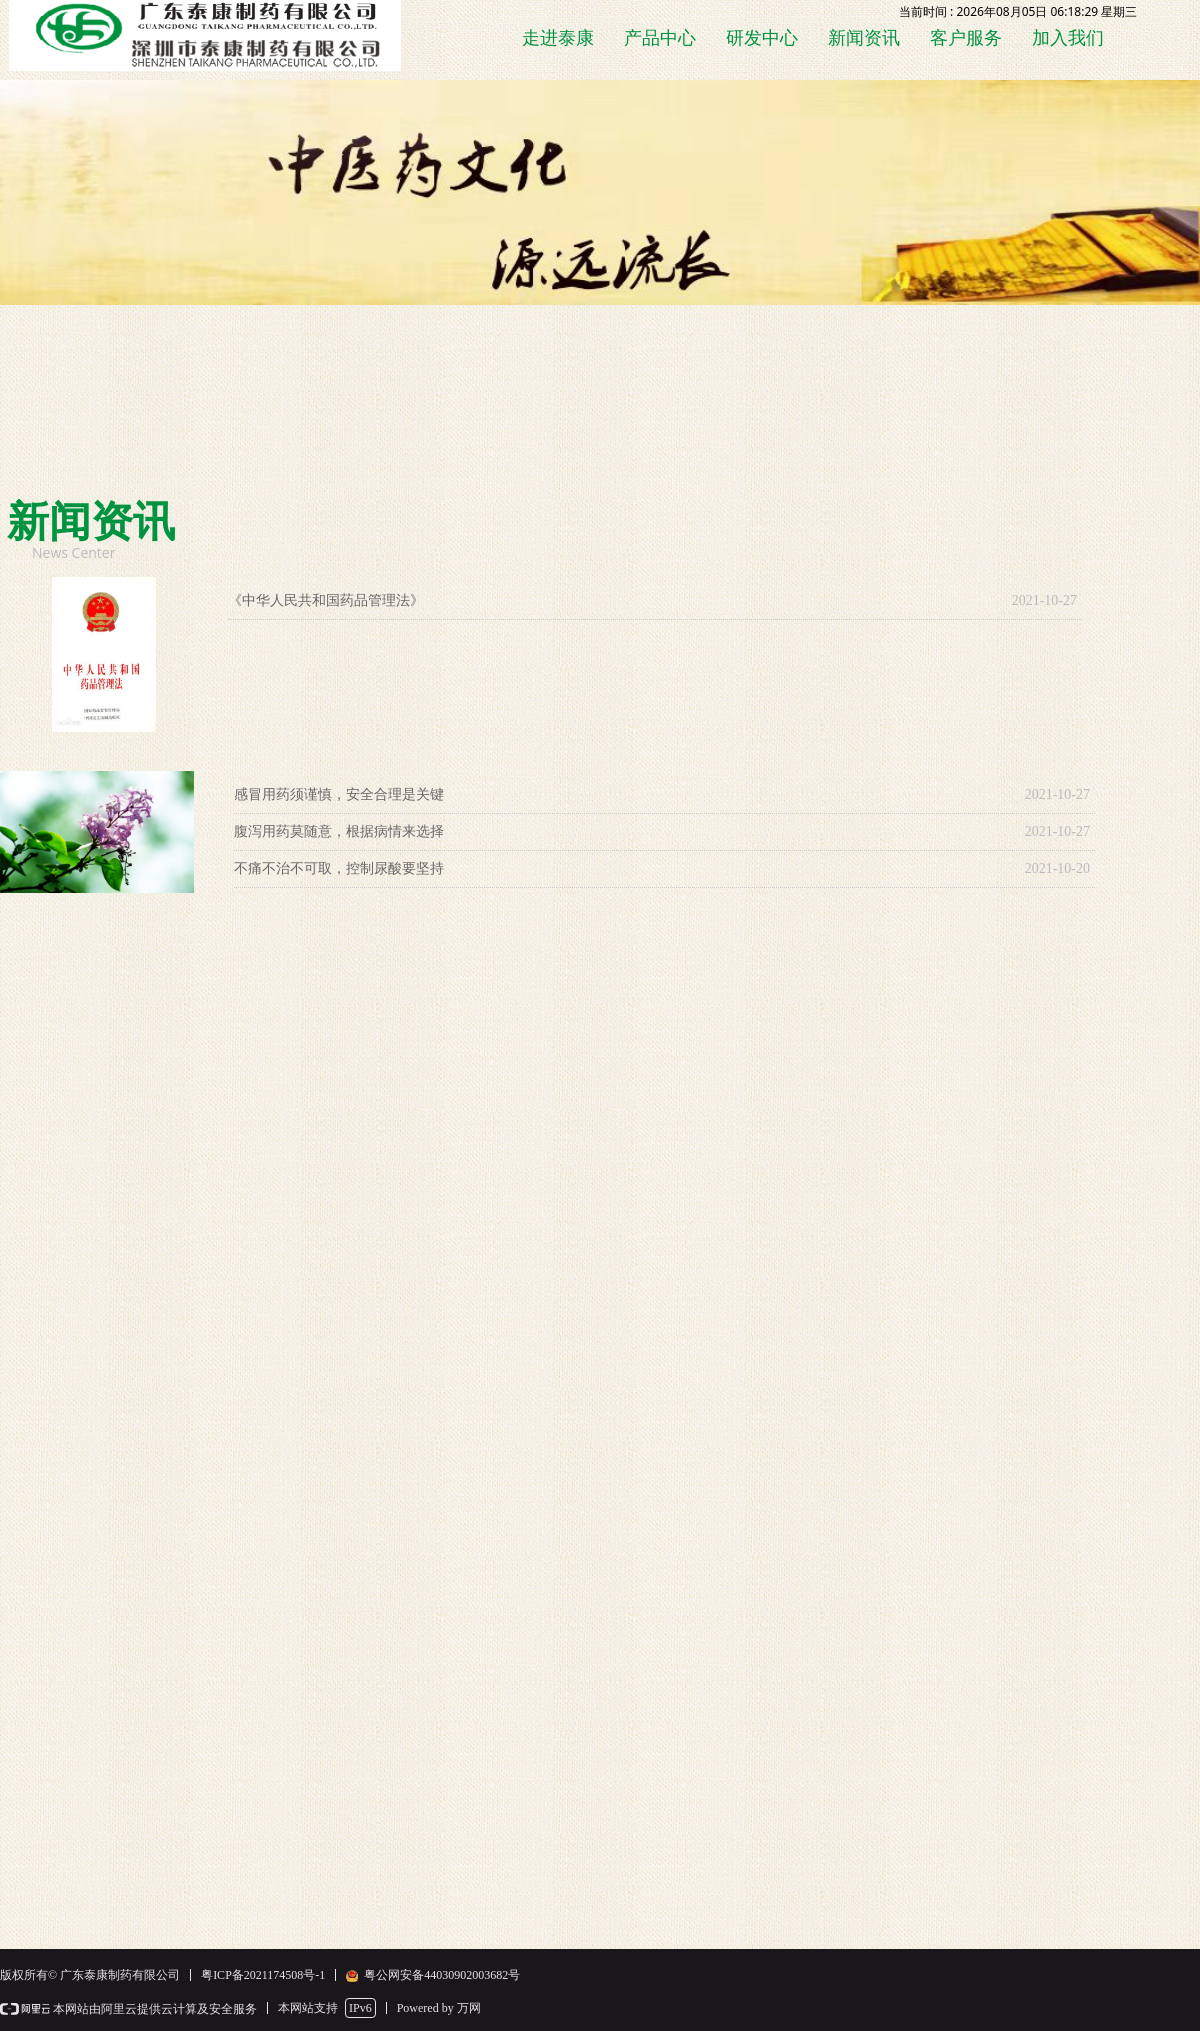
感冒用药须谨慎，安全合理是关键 (339, 794)
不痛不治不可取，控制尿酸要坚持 (339, 868)
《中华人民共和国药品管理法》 (326, 600)
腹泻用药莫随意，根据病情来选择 (339, 831)
